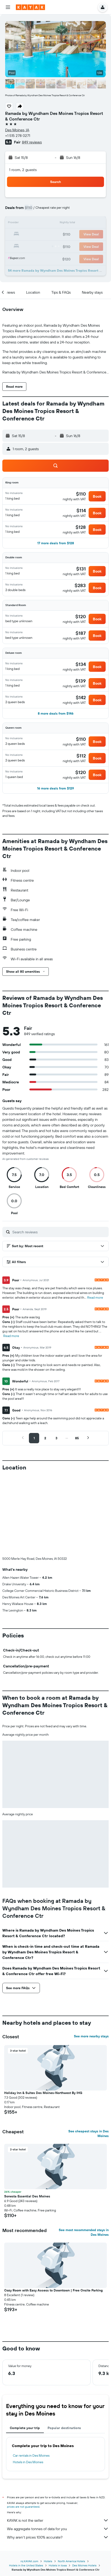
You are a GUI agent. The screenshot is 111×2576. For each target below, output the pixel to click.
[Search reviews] (59, 1232)
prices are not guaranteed (23, 2429)
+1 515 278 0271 (17, 135)
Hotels (48, 2483)
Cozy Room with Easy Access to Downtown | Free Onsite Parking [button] (53, 2213)
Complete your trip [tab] (25, 2350)
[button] (8, 7)
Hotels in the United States (26, 2487)
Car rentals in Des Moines (31, 2378)
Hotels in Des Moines (28, 2384)
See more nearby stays (91, 1958)
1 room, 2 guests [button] (23, 169)
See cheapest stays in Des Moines (88, 2055)
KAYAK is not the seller (58, 2442)
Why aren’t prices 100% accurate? (58, 2459)
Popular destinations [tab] (64, 2350)
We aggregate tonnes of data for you (58, 2451)
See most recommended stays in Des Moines (84, 2154)
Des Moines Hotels (84, 2487)
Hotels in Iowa (58, 2487)
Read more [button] (95, 1297)
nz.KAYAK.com (29, 2483)
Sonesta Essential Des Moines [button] (27, 2118)
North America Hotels (71, 2483)
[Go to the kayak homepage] (30, 7)
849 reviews (32, 142)
